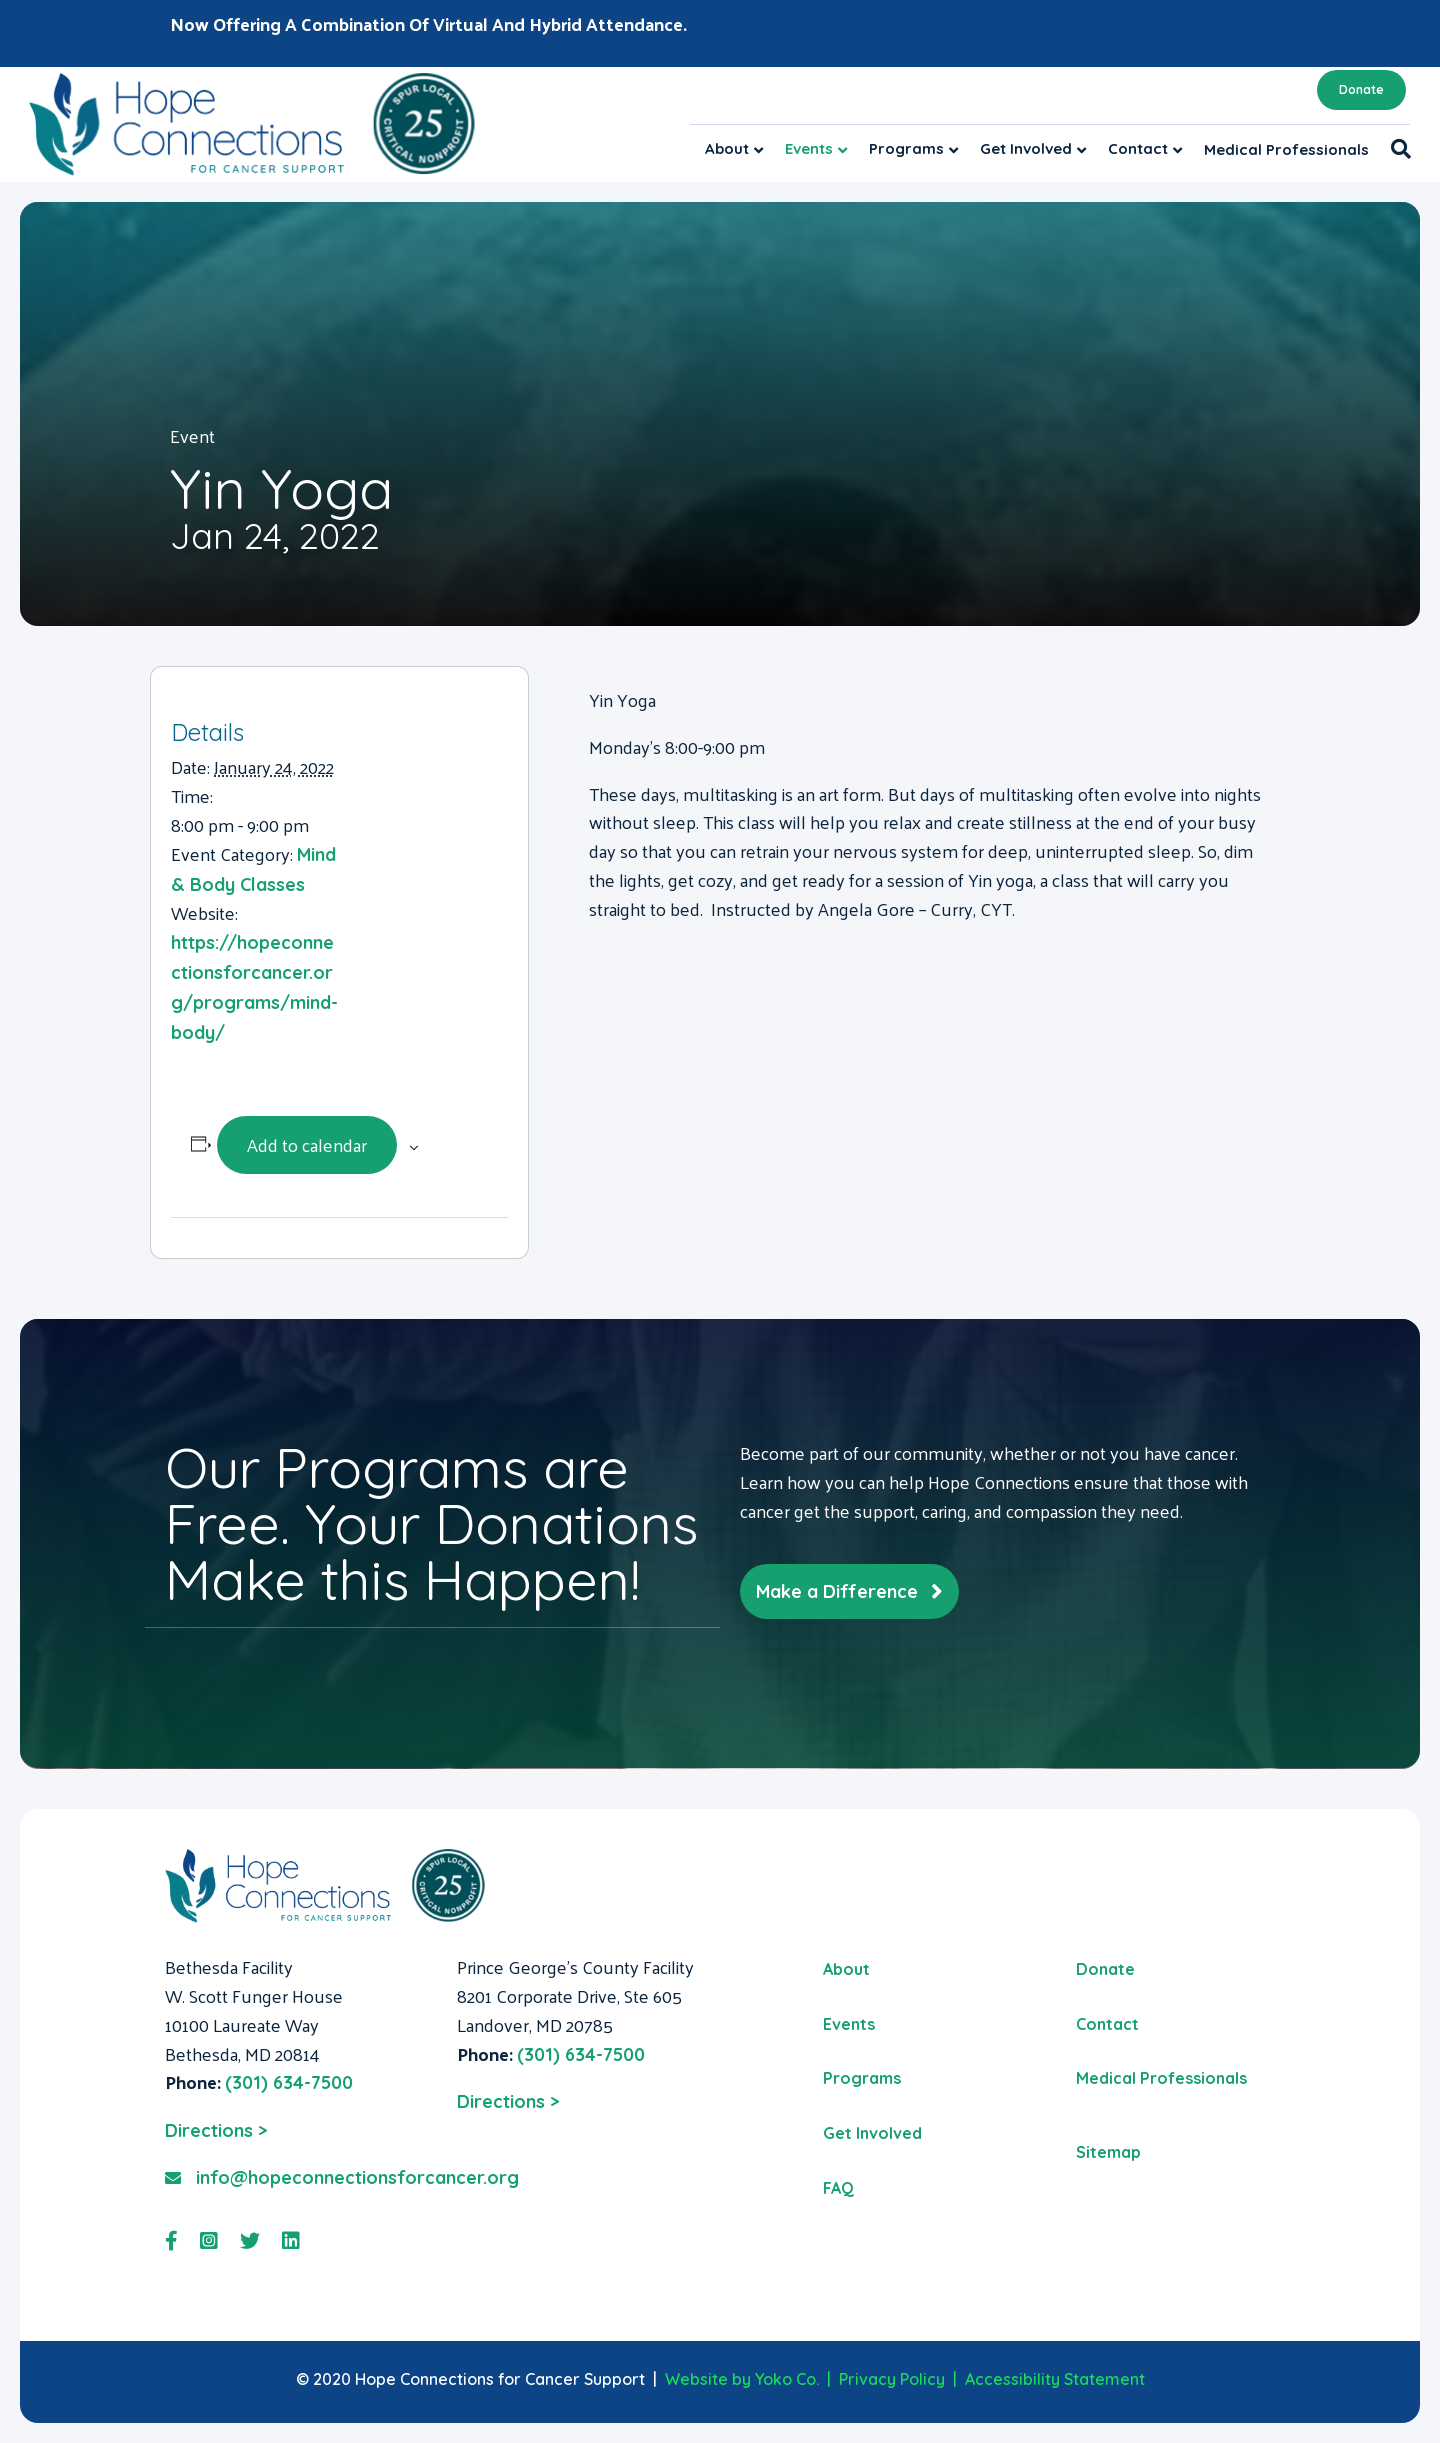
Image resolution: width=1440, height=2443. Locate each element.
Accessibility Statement (1055, 2379)
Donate (1361, 89)
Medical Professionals (1286, 149)
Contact (1138, 148)
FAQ (838, 2188)
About (727, 148)
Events (809, 148)
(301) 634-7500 (289, 2082)
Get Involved (1026, 148)
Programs (906, 148)
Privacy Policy (892, 2379)
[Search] (1395, 149)
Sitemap (1108, 2152)
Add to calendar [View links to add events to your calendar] (307, 1144)
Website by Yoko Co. (742, 2379)
